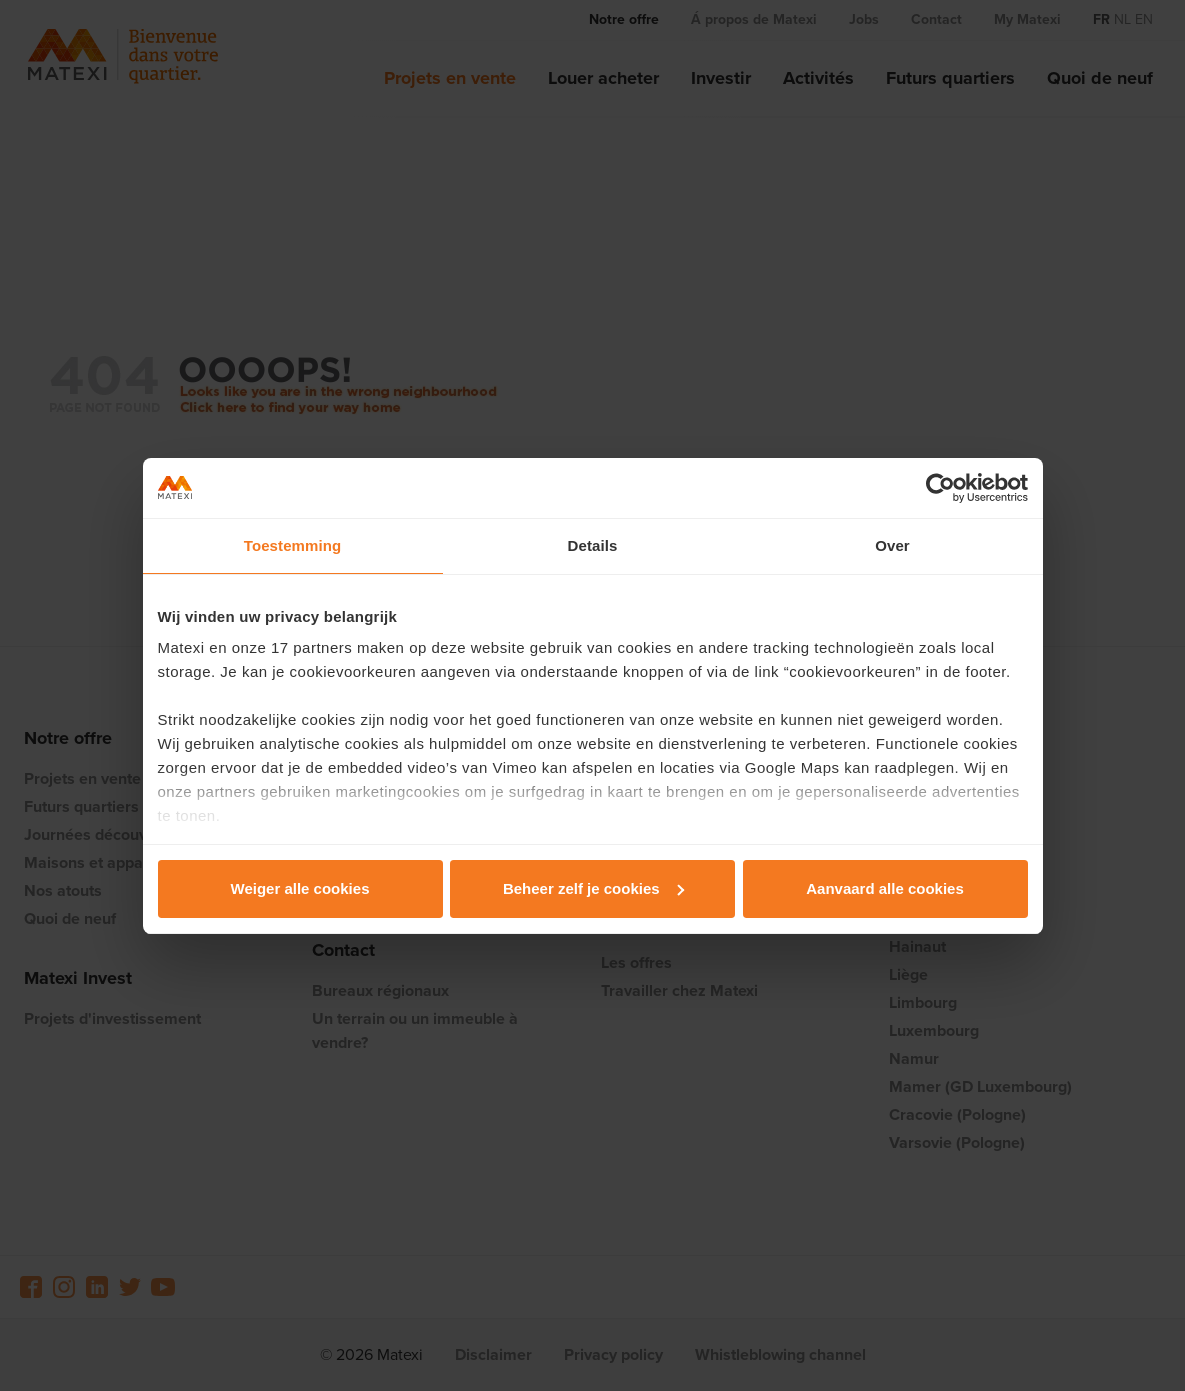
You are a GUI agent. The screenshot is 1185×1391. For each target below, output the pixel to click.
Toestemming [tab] (293, 545)
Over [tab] (892, 545)
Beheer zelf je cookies (593, 888)
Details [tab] (593, 545)
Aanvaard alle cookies (885, 888)
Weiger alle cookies (300, 888)
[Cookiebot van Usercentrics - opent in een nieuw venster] (940, 488)
